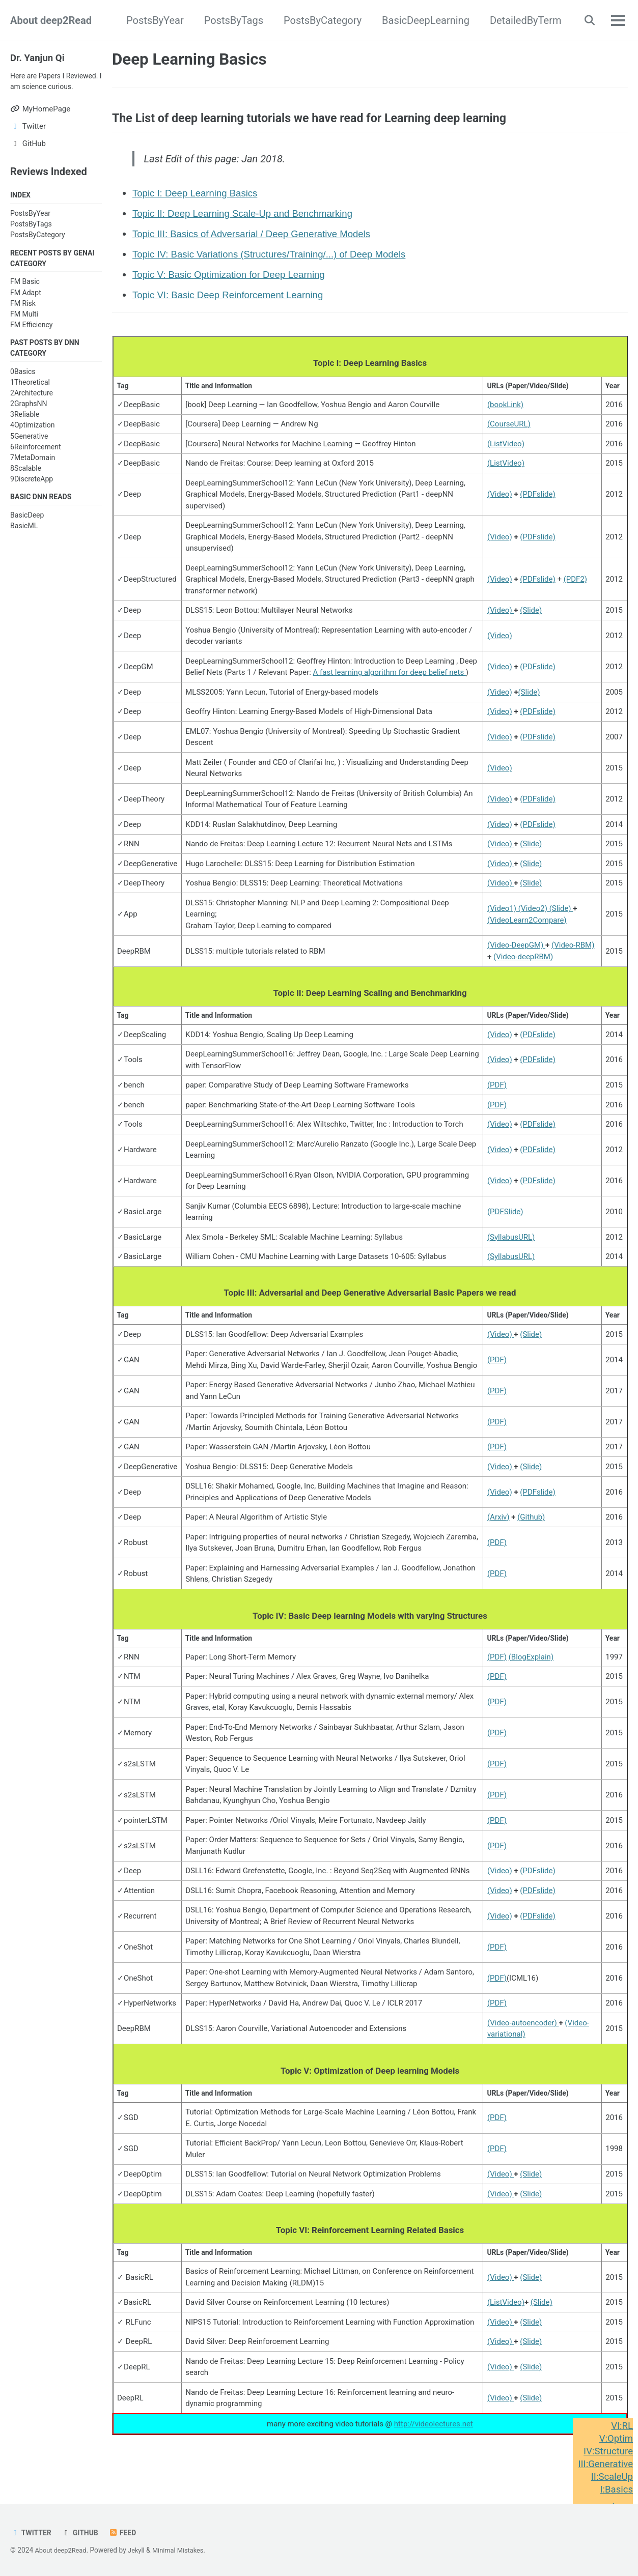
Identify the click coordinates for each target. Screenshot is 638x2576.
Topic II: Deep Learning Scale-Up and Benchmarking (251, 220)
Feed (127, 2533)
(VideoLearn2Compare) (527, 928)
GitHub (83, 2533)
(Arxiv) (498, 1528)
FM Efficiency (31, 340)
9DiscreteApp (31, 496)
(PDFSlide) (505, 1221)
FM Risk (23, 319)
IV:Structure (606, 2451)
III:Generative (603, 2464)
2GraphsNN (28, 421)
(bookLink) (505, 413)
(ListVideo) (505, 452)
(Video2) (533, 917)
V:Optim (614, 2438)
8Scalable (25, 485)
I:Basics (615, 2489)
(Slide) (531, 618)
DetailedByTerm (521, 20)
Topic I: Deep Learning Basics (199, 200)
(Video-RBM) (573, 953)
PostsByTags (229, 20)
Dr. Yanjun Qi (39, 57)
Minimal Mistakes (184, 2550)
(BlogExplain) (531, 1669)
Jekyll (141, 2550)
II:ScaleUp (610, 2477)
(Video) (499, 502)
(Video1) (502, 917)
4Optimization (32, 442)
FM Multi (24, 330)
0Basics (23, 388)
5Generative (29, 453)
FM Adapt (25, 308)
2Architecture (31, 410)
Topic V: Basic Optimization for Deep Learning (236, 281)
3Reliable (24, 431)
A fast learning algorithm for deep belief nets (389, 680)
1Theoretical (30, 399)
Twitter (32, 2533)
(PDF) (497, 1095)
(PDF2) (575, 587)
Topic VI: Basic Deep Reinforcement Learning (235, 301)
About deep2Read (51, 20)
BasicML (24, 543)
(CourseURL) (509, 432)
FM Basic (25, 298)
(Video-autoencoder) (523, 2035)
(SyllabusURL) (511, 1246)
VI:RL (621, 2426)
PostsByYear (151, 20)
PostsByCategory (318, 20)
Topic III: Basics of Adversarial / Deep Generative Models (260, 240)
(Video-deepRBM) (523, 965)
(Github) (531, 1528)
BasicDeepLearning (421, 20)
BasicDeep (27, 533)
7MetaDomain (32, 474)
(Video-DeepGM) (516, 953)
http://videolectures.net (433, 2439)
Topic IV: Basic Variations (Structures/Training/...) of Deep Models (279, 261)
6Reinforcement (35, 464)
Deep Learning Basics (189, 59)
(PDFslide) (537, 502)
